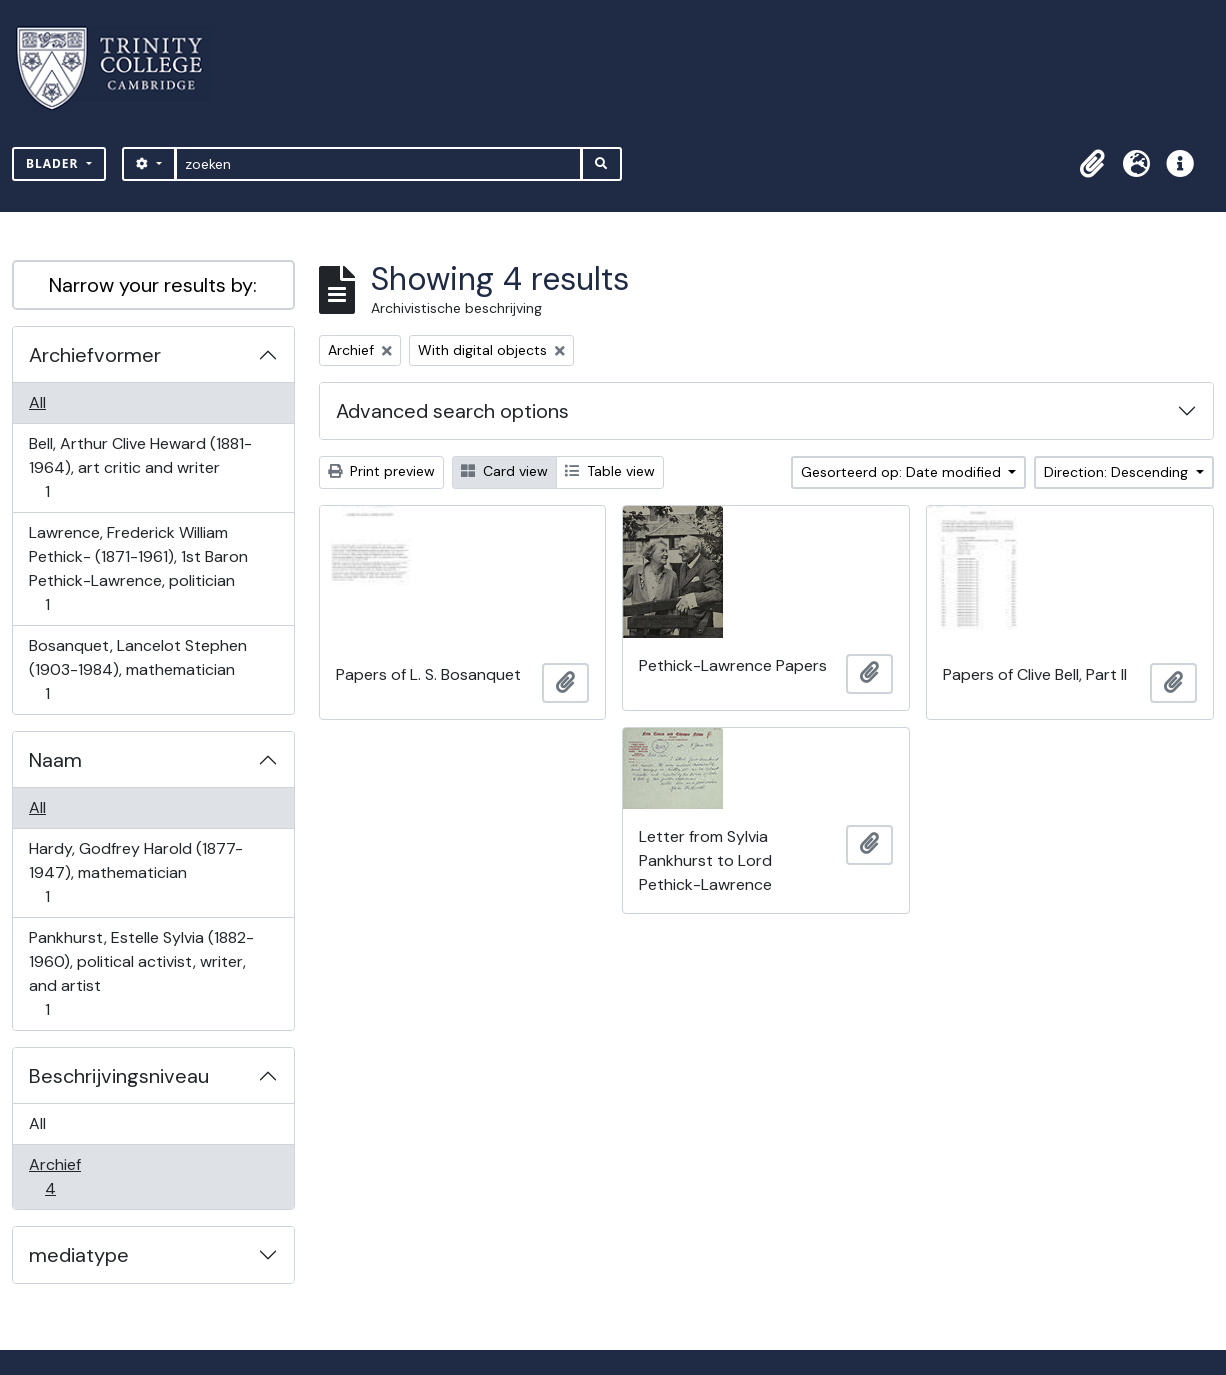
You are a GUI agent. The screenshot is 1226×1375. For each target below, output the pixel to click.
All (37, 402)
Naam (55, 760)
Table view (610, 471)
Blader (54, 163)
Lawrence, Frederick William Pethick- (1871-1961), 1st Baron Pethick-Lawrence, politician (138, 568)
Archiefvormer (95, 355)
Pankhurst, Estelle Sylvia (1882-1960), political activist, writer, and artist (141, 973)
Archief (64, 1176)
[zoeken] (378, 164)
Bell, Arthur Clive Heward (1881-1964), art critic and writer (140, 467)
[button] (1092, 164)
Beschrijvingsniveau (119, 1076)
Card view (504, 471)
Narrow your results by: (153, 285)
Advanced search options (452, 411)
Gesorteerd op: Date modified (903, 472)
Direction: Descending (1118, 472)
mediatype (79, 1255)
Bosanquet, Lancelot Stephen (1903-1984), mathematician (137, 669)
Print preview (381, 471)
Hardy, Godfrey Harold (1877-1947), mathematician (135, 872)
